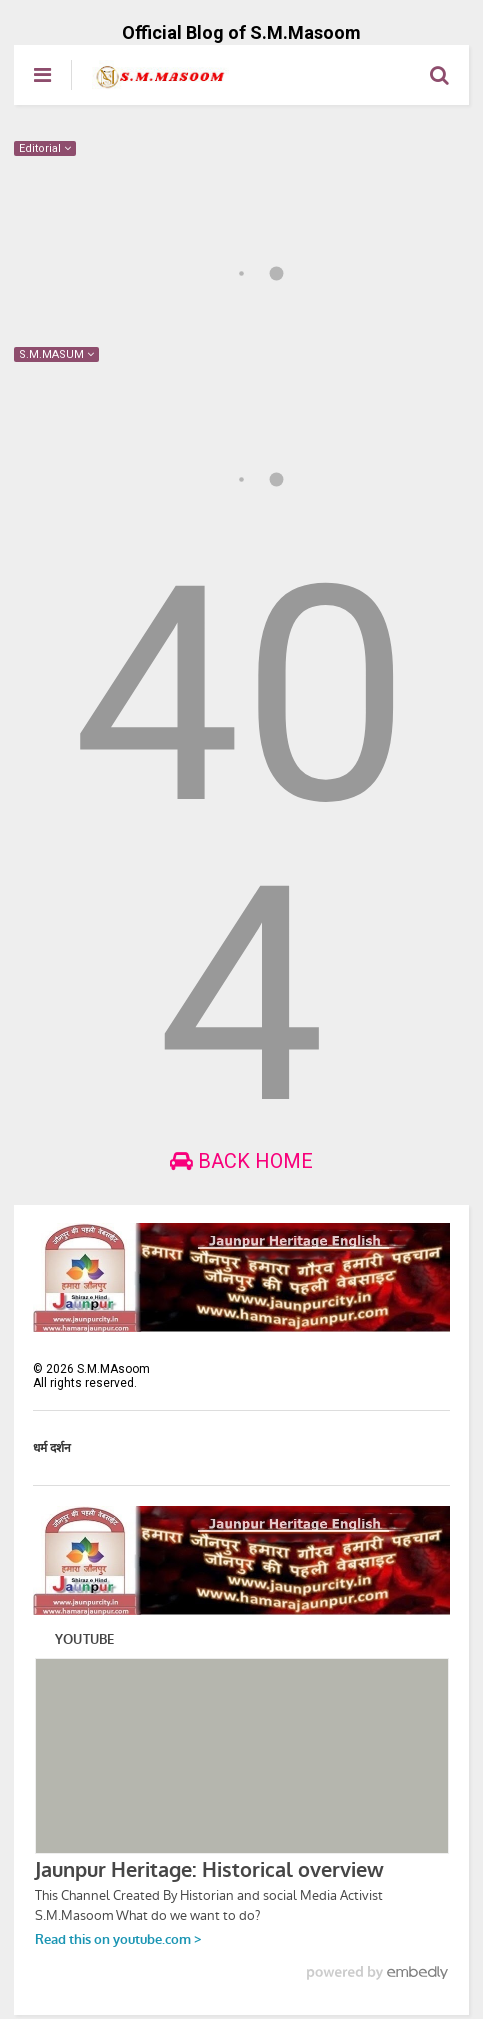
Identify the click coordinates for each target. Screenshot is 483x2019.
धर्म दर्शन (52, 1448)
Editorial (45, 148)
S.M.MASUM (56, 354)
